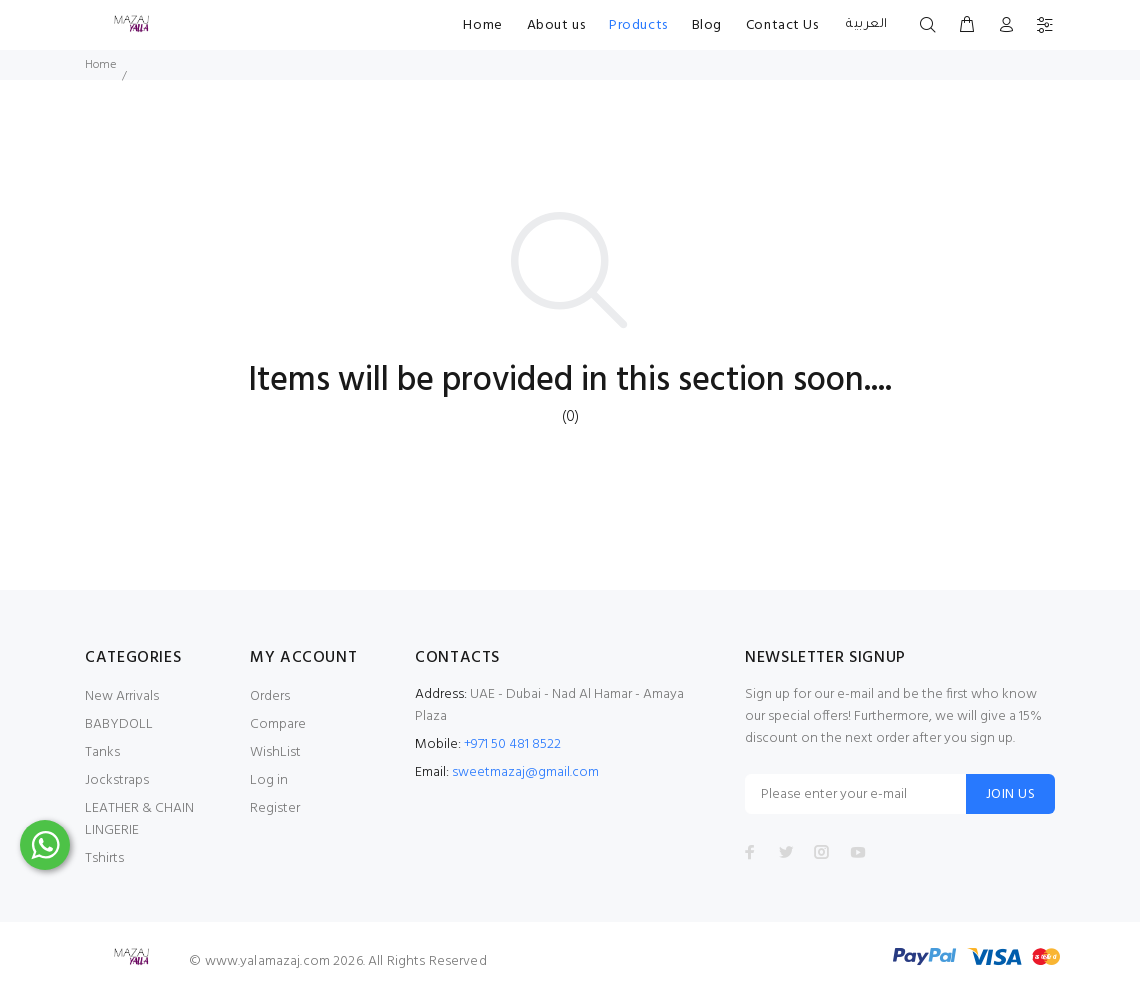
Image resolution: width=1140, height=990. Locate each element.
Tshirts (104, 858)
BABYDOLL (119, 724)
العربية (865, 25)
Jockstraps (117, 780)
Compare (278, 724)
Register (275, 808)
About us (556, 25)
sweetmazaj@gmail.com (525, 772)
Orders (270, 696)
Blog (707, 25)
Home (482, 25)
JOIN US (1010, 794)
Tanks (102, 752)
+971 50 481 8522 (512, 744)
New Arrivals (122, 696)
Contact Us (782, 25)
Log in (269, 780)
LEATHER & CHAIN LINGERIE (139, 819)
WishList (275, 752)
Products (638, 25)
